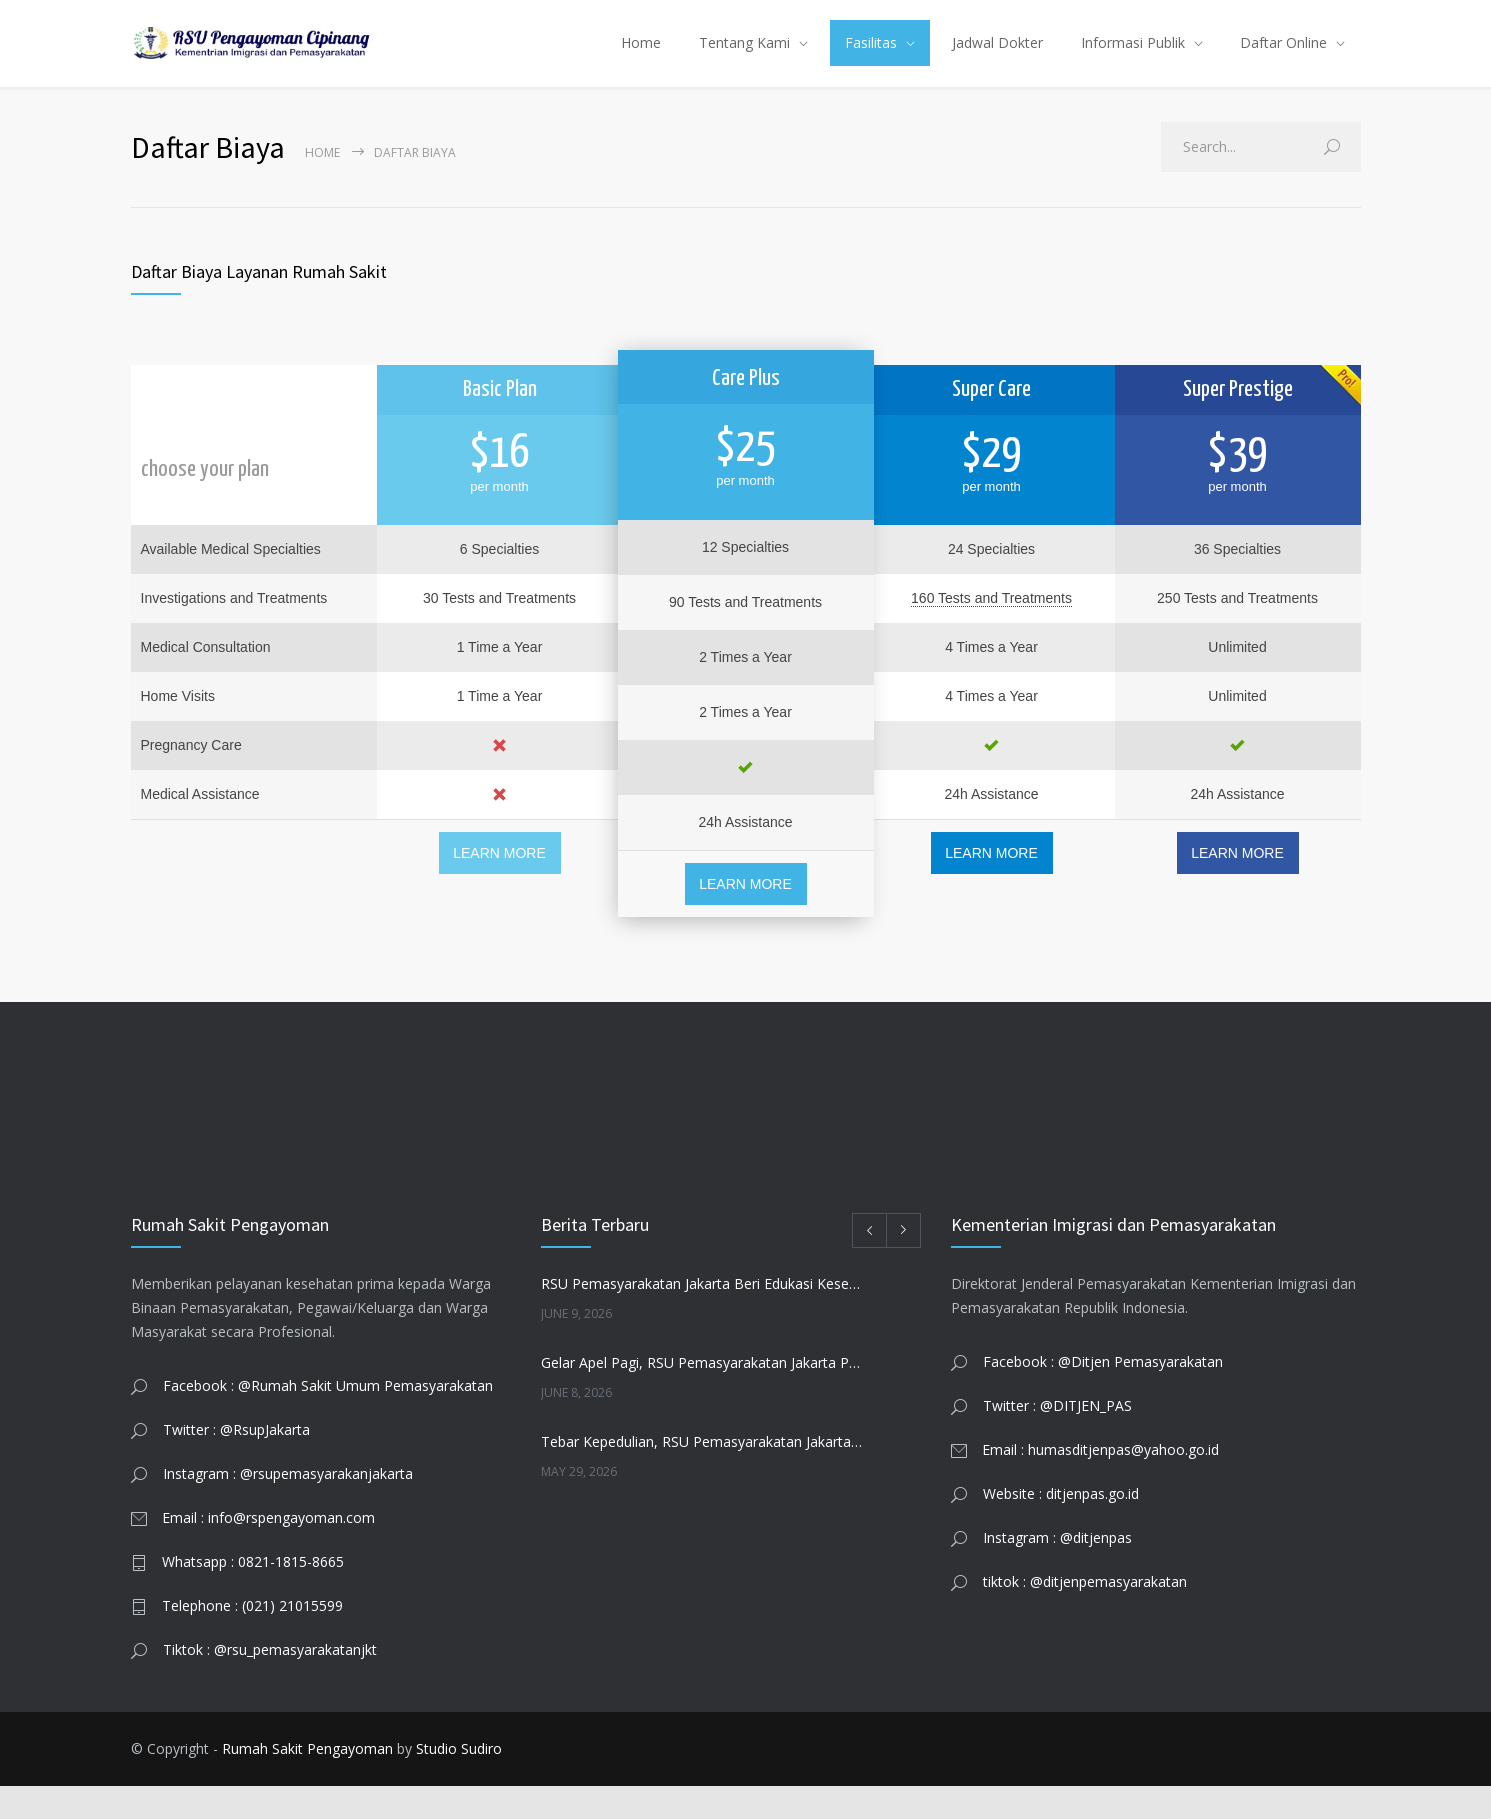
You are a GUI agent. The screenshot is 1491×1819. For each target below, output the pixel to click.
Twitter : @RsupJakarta (236, 1462)
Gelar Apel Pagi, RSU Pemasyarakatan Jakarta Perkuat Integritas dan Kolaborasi (702, 1395)
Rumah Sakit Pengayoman (307, 1781)
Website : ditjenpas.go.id (1061, 1526)
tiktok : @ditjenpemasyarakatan (1085, 1614)
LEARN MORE (499, 886)
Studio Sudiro (459, 1781)
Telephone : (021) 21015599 (252, 1638)
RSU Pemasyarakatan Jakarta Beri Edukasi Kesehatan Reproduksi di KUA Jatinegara (702, 1316)
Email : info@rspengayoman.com (268, 1550)
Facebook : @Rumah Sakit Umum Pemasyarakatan (328, 1418)
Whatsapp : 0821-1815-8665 (253, 1594)
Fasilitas (871, 59)
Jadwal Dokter (997, 59)
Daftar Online (1283, 59)
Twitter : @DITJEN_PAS (1057, 1438)
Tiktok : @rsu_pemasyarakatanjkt (270, 1682)
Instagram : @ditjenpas (1057, 1570)
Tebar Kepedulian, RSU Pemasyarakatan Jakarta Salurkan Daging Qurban (702, 1474)
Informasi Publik (1133, 59)
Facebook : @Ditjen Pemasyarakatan (1103, 1394)
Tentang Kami (744, 59)
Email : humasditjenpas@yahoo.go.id (1100, 1482)
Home (641, 59)
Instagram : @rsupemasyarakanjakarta (288, 1506)
